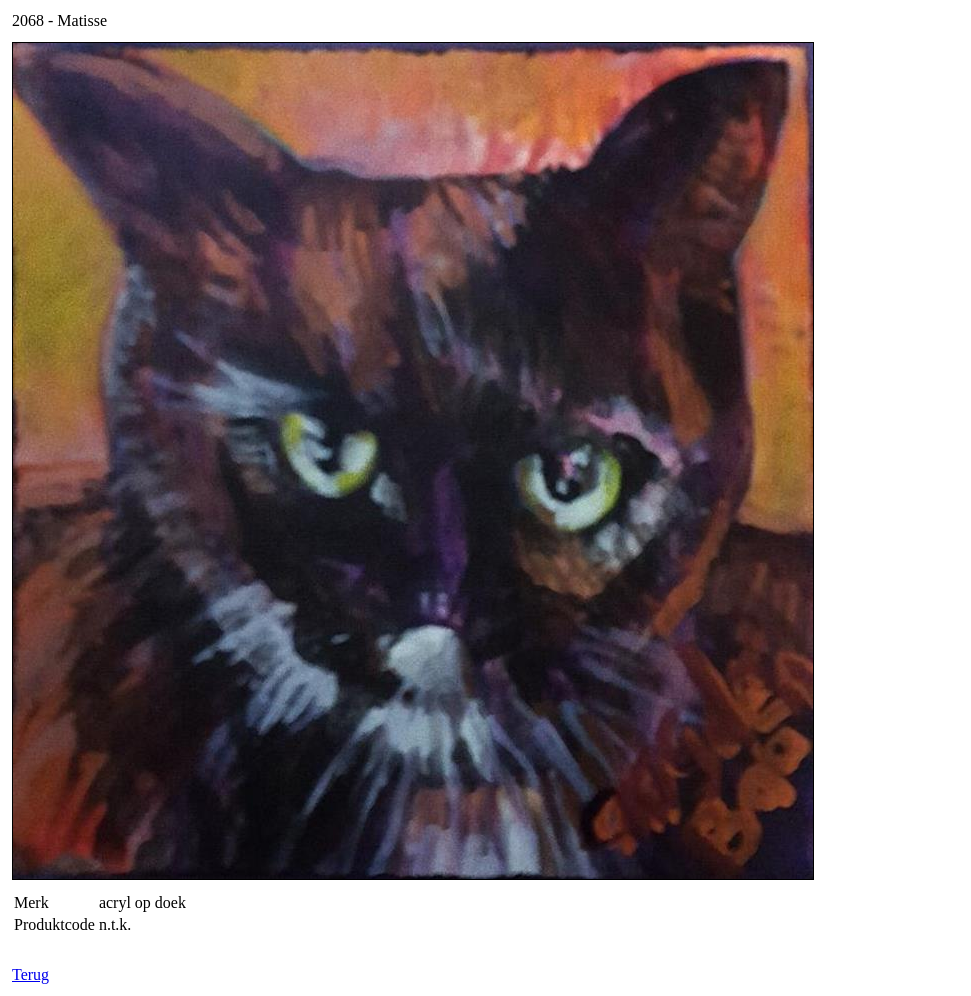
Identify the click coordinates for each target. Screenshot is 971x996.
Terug (30, 974)
